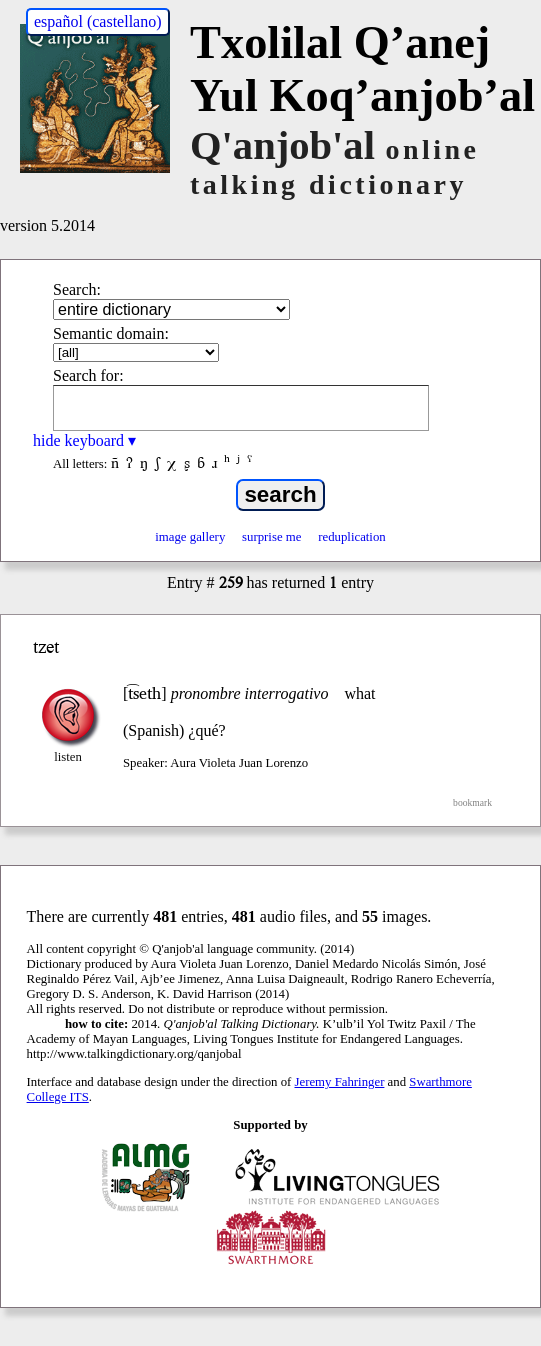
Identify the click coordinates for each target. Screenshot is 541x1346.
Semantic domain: (111, 333)
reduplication (352, 537)
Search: (77, 289)
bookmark (472, 802)
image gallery (190, 537)
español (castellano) (98, 21)
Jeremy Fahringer (340, 1082)
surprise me (271, 537)
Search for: (88, 375)
